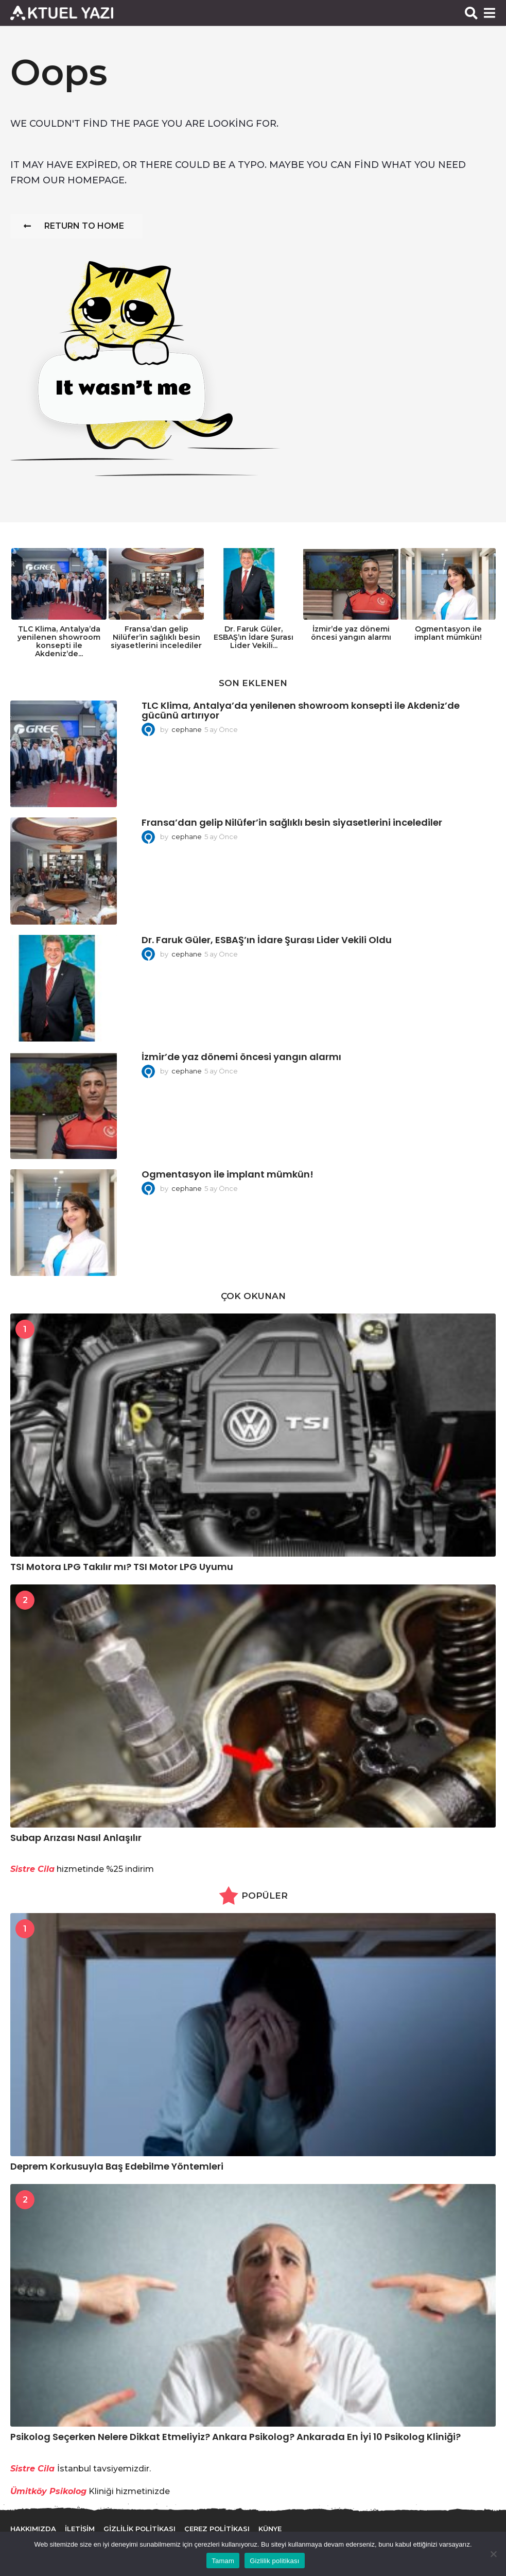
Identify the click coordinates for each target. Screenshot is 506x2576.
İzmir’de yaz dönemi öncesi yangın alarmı (351, 633)
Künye (270, 2528)
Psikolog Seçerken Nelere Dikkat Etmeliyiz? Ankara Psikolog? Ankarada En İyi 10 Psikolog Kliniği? (235, 2436)
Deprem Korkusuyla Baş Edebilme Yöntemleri (116, 2166)
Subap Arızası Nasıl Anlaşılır (76, 1837)
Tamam (223, 2561)
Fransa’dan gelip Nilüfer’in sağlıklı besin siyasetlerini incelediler (156, 637)
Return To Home (74, 226)
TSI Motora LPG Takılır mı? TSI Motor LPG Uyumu (121, 1566)
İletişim (80, 2528)
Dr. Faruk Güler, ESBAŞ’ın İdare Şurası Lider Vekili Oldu (267, 939)
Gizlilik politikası (275, 2561)
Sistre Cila (32, 2468)
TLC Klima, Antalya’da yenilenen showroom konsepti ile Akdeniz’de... (59, 641)
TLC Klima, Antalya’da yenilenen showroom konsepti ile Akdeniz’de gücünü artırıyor (301, 710)
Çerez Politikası (217, 2528)
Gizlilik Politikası (139, 2528)
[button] (471, 13)
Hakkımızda (33, 2528)
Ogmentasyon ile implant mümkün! (448, 633)
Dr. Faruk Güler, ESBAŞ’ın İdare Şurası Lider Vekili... (253, 637)
